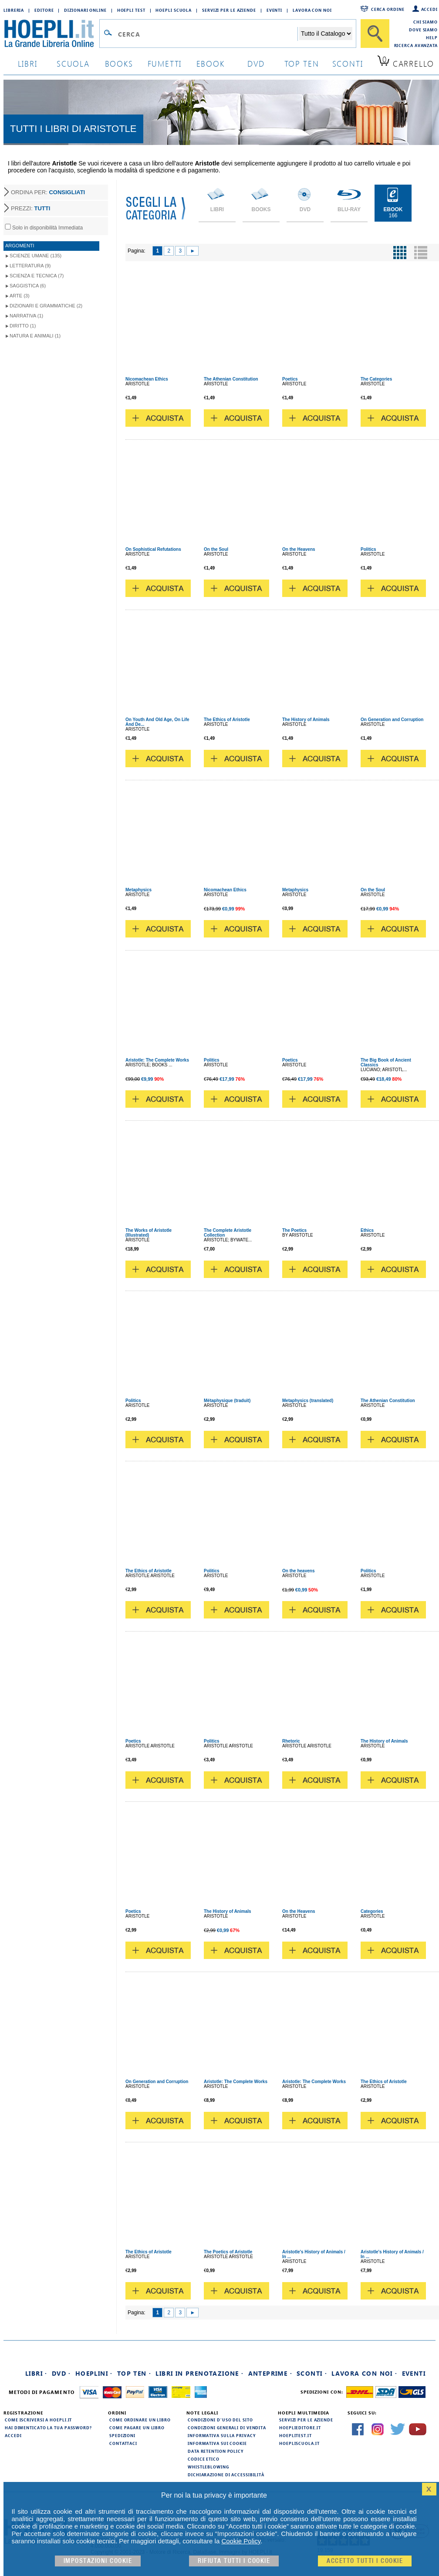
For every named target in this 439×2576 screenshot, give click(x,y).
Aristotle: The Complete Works (157, 1060)
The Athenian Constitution (231, 379)
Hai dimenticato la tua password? (48, 2427)
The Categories (376, 379)
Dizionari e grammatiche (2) (46, 305)
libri (27, 63)
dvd (256, 63)
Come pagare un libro (137, 2427)
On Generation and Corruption (392, 719)
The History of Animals (306, 719)
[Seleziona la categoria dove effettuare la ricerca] (325, 33)
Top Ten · (134, 2373)
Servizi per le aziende (229, 10)
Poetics (290, 379)
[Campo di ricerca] (207, 34)
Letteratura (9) (30, 265)
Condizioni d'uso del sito (220, 2419)
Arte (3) (20, 295)
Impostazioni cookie (98, 2561)
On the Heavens (298, 549)
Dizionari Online (85, 10)
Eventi (274, 10)
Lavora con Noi (312, 10)
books (119, 63)
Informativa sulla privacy (222, 2435)
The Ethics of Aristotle (227, 719)
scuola (73, 63)
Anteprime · (270, 2373)
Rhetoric (291, 1741)
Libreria (13, 10)
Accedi (429, 9)
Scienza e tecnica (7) (37, 275)
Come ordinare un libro (140, 2419)
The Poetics (294, 1230)
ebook (210, 63)
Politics (368, 549)
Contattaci (123, 2443)
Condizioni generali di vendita (227, 2427)
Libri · (36, 2373)
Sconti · (312, 2373)
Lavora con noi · (364, 2373)
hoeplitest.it (295, 2435)
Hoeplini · (94, 2373)
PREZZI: (30, 208)
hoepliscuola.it (299, 2443)
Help (432, 37)
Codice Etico (204, 2458)
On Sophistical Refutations (153, 549)
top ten (301, 63)
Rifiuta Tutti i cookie (234, 2561)
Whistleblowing (208, 2466)
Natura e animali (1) (35, 335)
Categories (372, 1911)
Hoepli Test (131, 10)
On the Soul (216, 549)
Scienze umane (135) (35, 255)
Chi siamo (425, 21)
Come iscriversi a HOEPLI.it (38, 2419)
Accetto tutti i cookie (365, 2561)
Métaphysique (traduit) (227, 1400)
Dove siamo (423, 29)
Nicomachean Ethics (146, 379)
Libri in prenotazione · (199, 2373)
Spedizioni (122, 2435)
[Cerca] (375, 33)
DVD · (61, 2373)
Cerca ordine (388, 9)
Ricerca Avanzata (416, 45)
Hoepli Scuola (173, 10)
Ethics (367, 1230)
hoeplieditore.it (300, 2427)
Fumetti (165, 63)
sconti (347, 63)
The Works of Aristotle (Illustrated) (148, 1232)
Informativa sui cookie (217, 2443)
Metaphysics (138, 889)
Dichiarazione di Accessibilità (226, 2474)
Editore (44, 10)
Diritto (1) (23, 325)
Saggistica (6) (28, 285)
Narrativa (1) (26, 315)
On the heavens (298, 1570)
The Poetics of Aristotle (228, 2251)
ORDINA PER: (48, 192)
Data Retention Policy (215, 2451)
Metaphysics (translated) (307, 1400)
